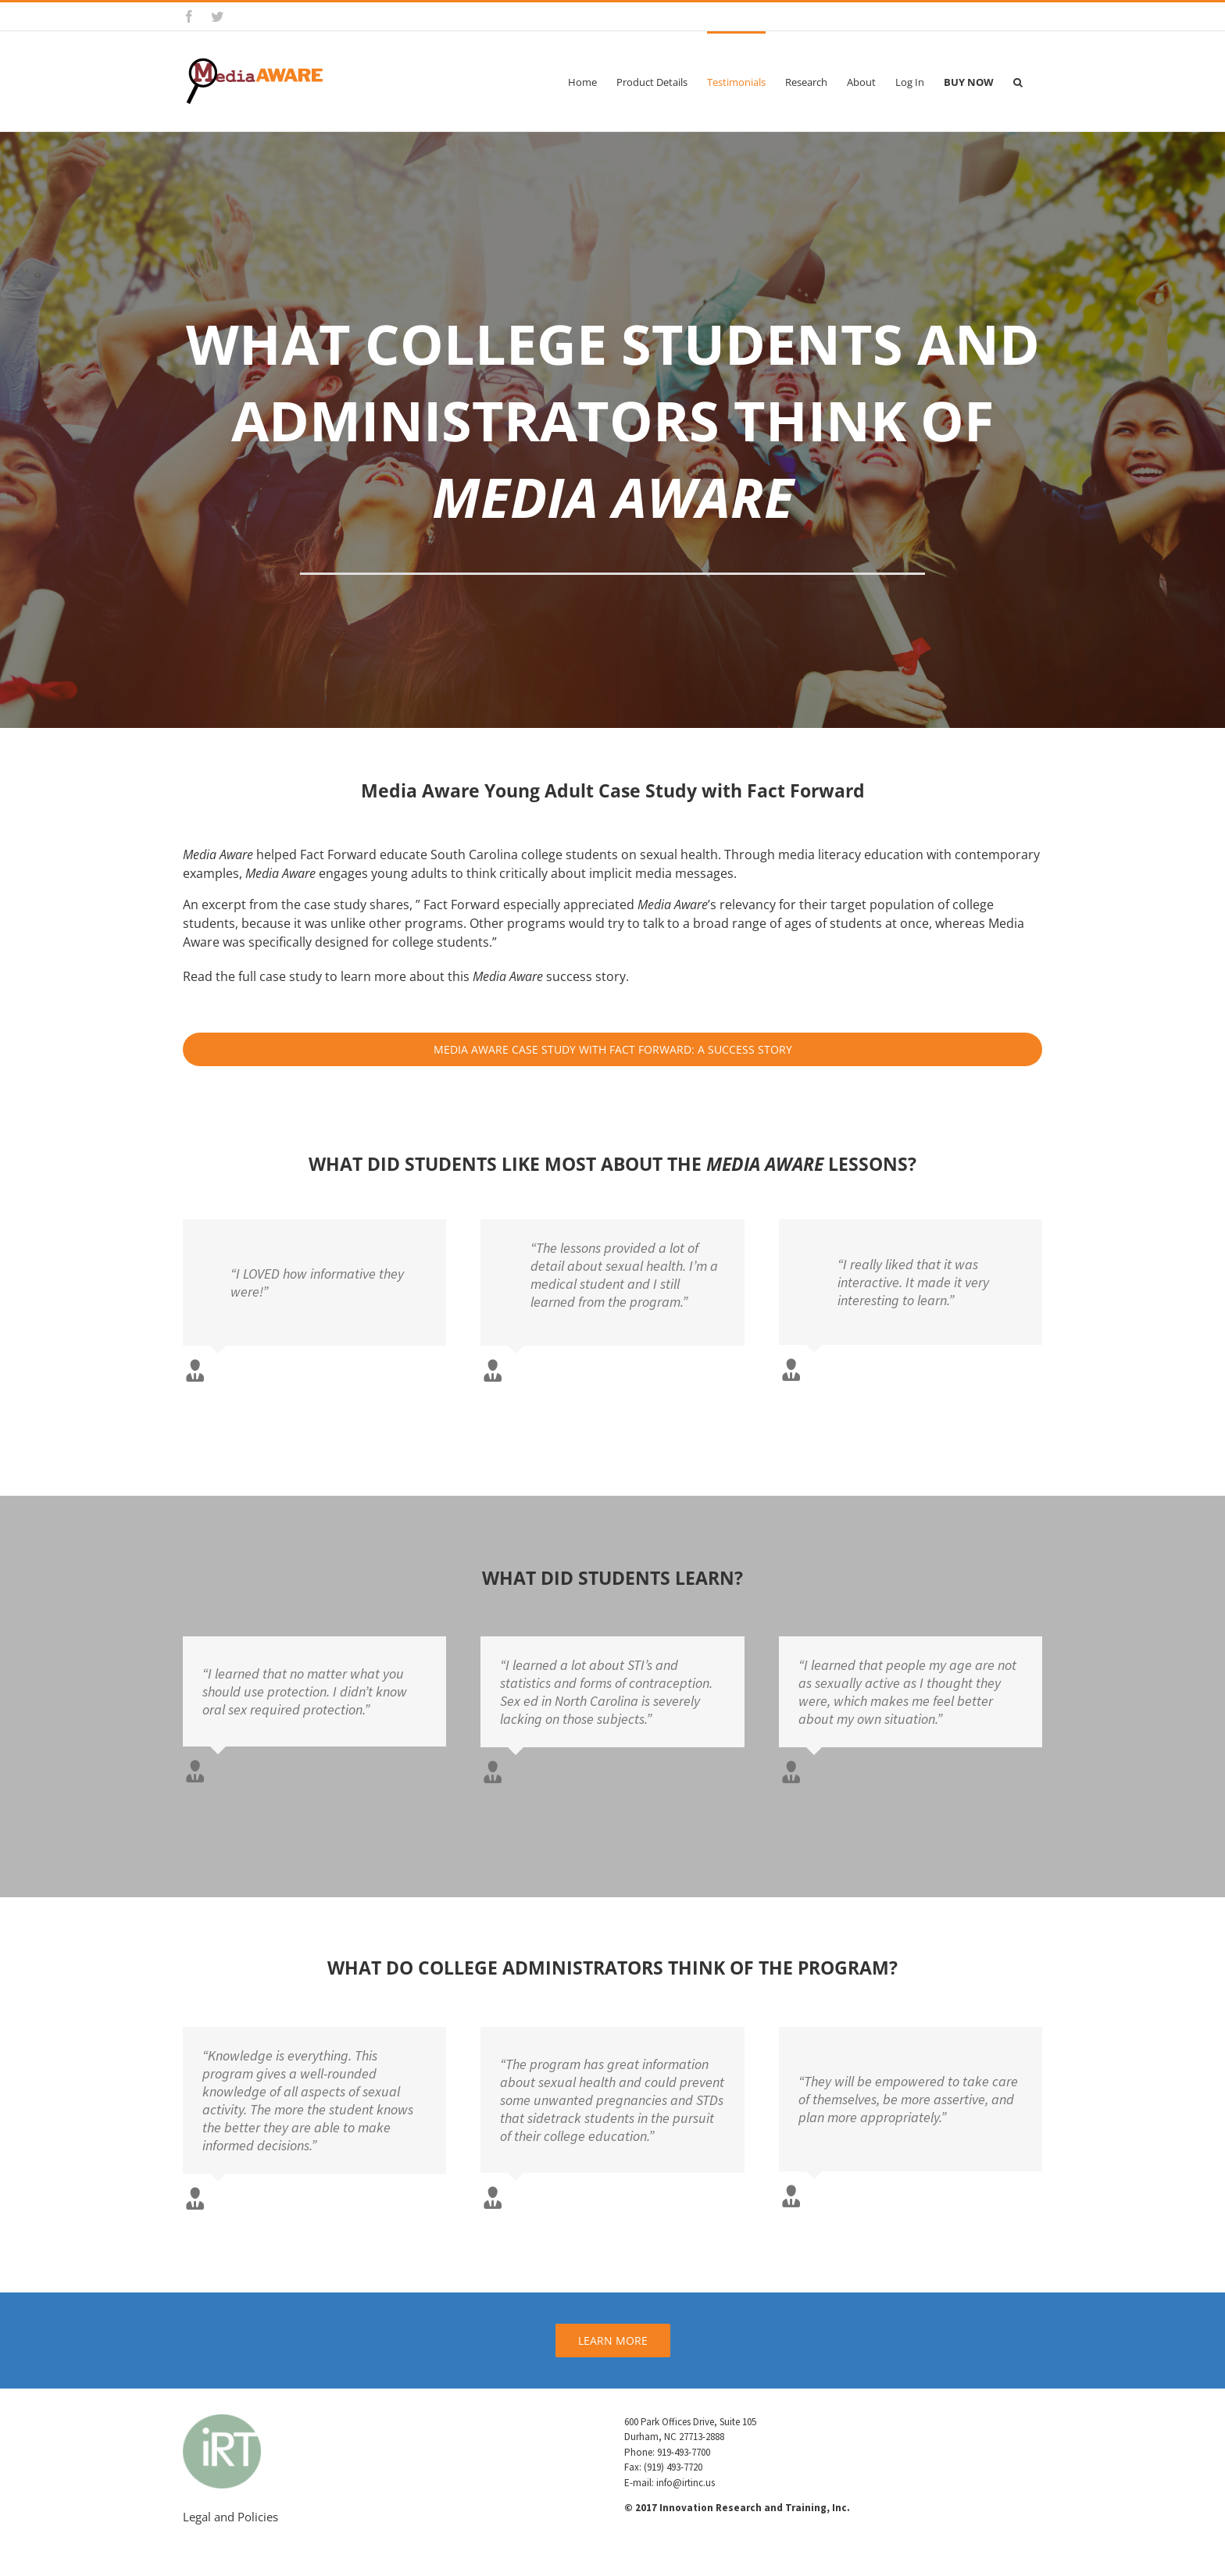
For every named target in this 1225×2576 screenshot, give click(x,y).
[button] (1018, 81)
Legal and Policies (230, 2516)
